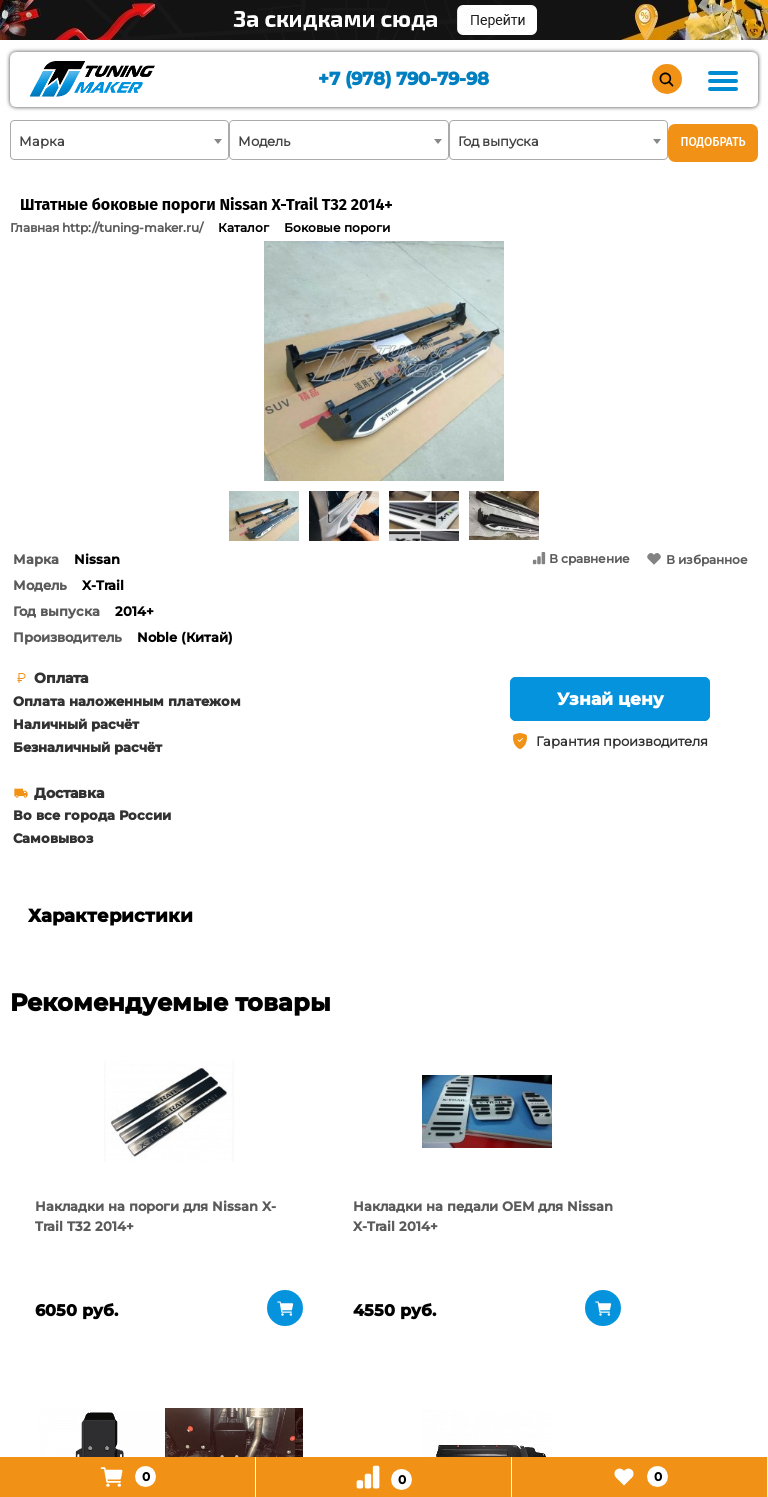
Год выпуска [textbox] (498, 141)
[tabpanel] (100, 1111)
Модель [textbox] (264, 141)
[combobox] (119, 140)
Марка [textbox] (42, 141)
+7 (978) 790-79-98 (401, 80)
